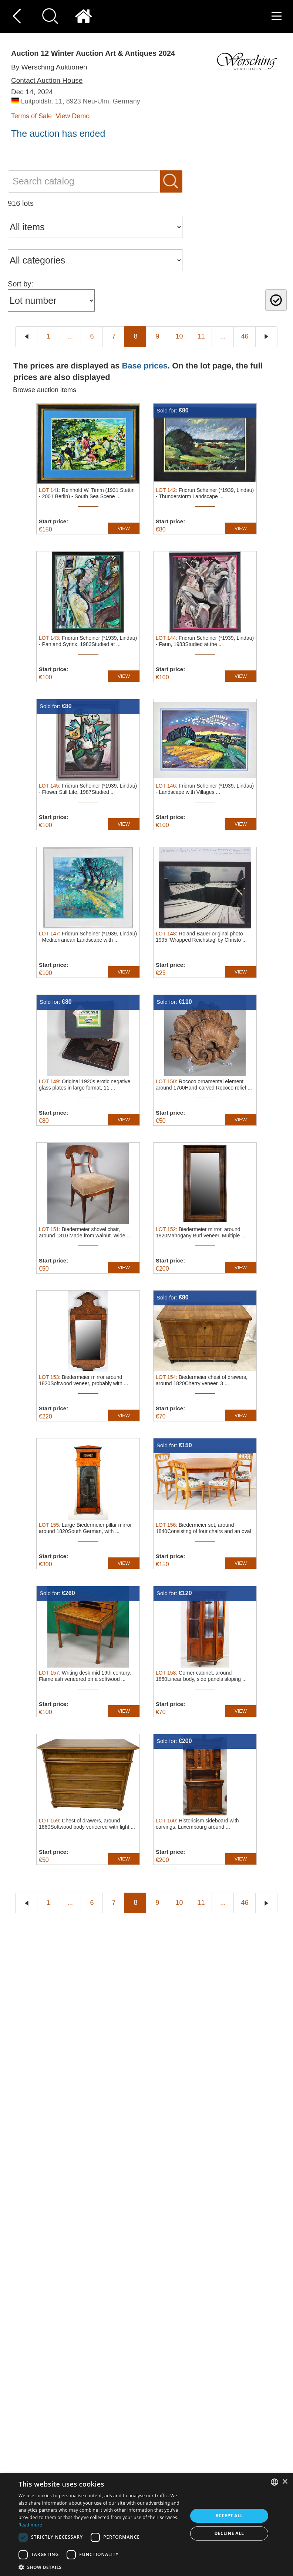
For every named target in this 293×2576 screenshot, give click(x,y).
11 (201, 336)
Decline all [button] (229, 2533)
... (70, 336)
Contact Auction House (46, 80)
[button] (100, 2566)
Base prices (145, 365)
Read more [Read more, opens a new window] (30, 2525)
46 (244, 336)
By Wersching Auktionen (49, 67)
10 (179, 336)
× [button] (284, 2482)
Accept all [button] (229, 2515)
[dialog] (146, 2524)
